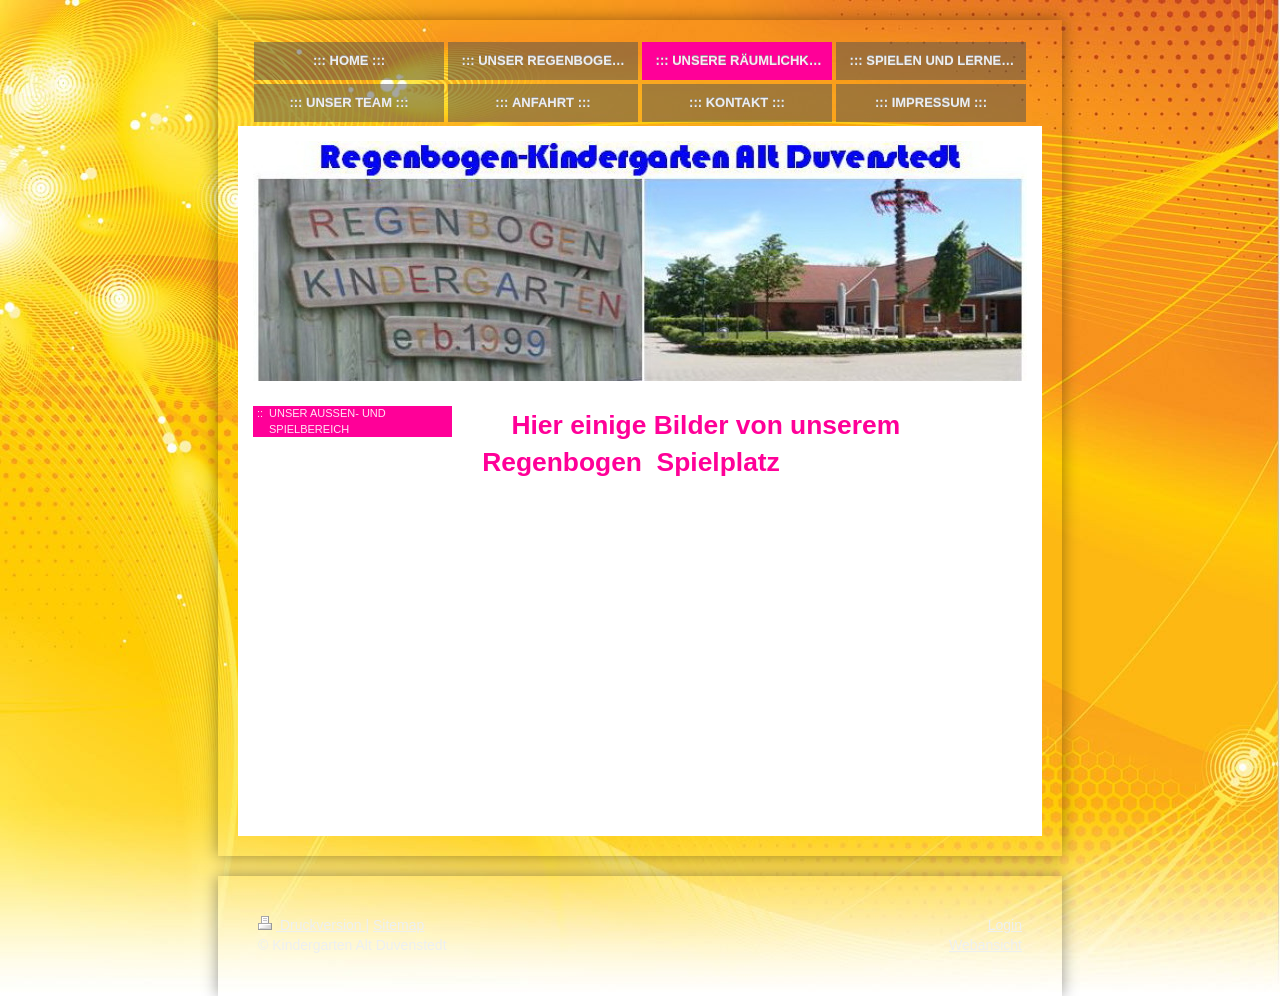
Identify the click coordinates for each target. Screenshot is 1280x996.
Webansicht (985, 945)
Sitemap (398, 925)
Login (1005, 925)
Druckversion (311, 925)
